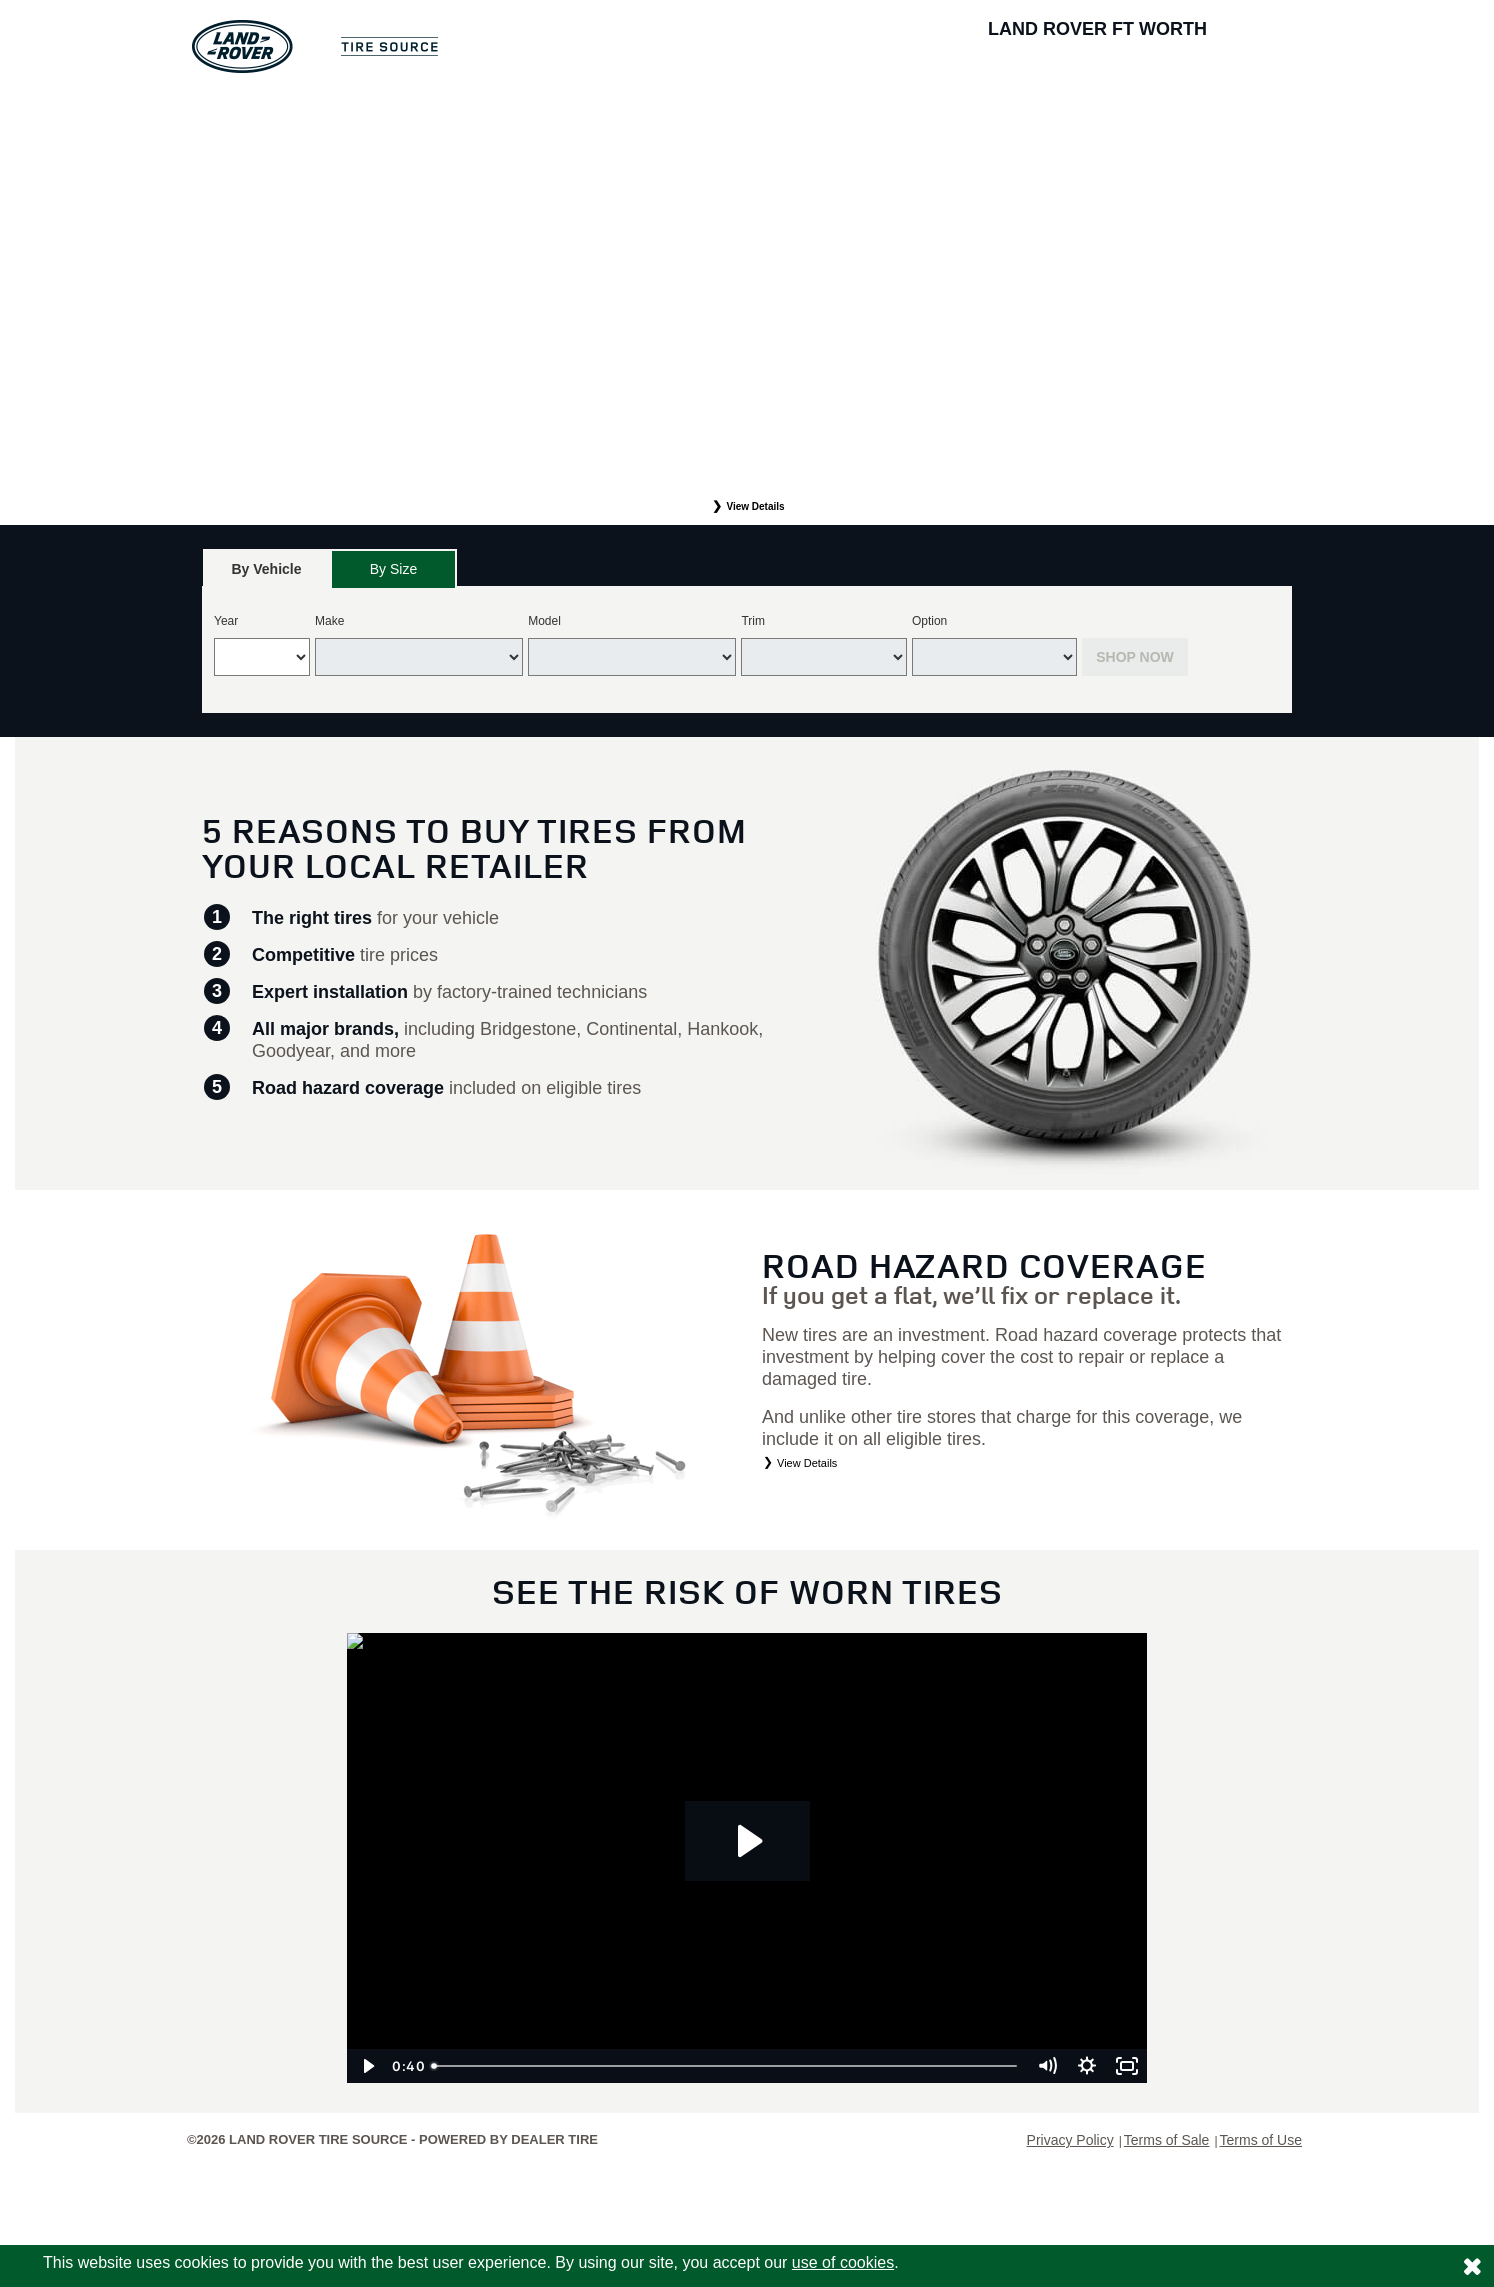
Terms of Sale (1167, 2140)
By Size (393, 569)
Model (544, 621)
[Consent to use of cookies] (1472, 2266)
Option (929, 621)
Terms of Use (1261, 2140)
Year (226, 621)
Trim (753, 621)
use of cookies (843, 2262)
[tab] (266, 568)
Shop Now (1135, 657)
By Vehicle (266, 574)
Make (329, 621)
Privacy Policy (1070, 2140)
